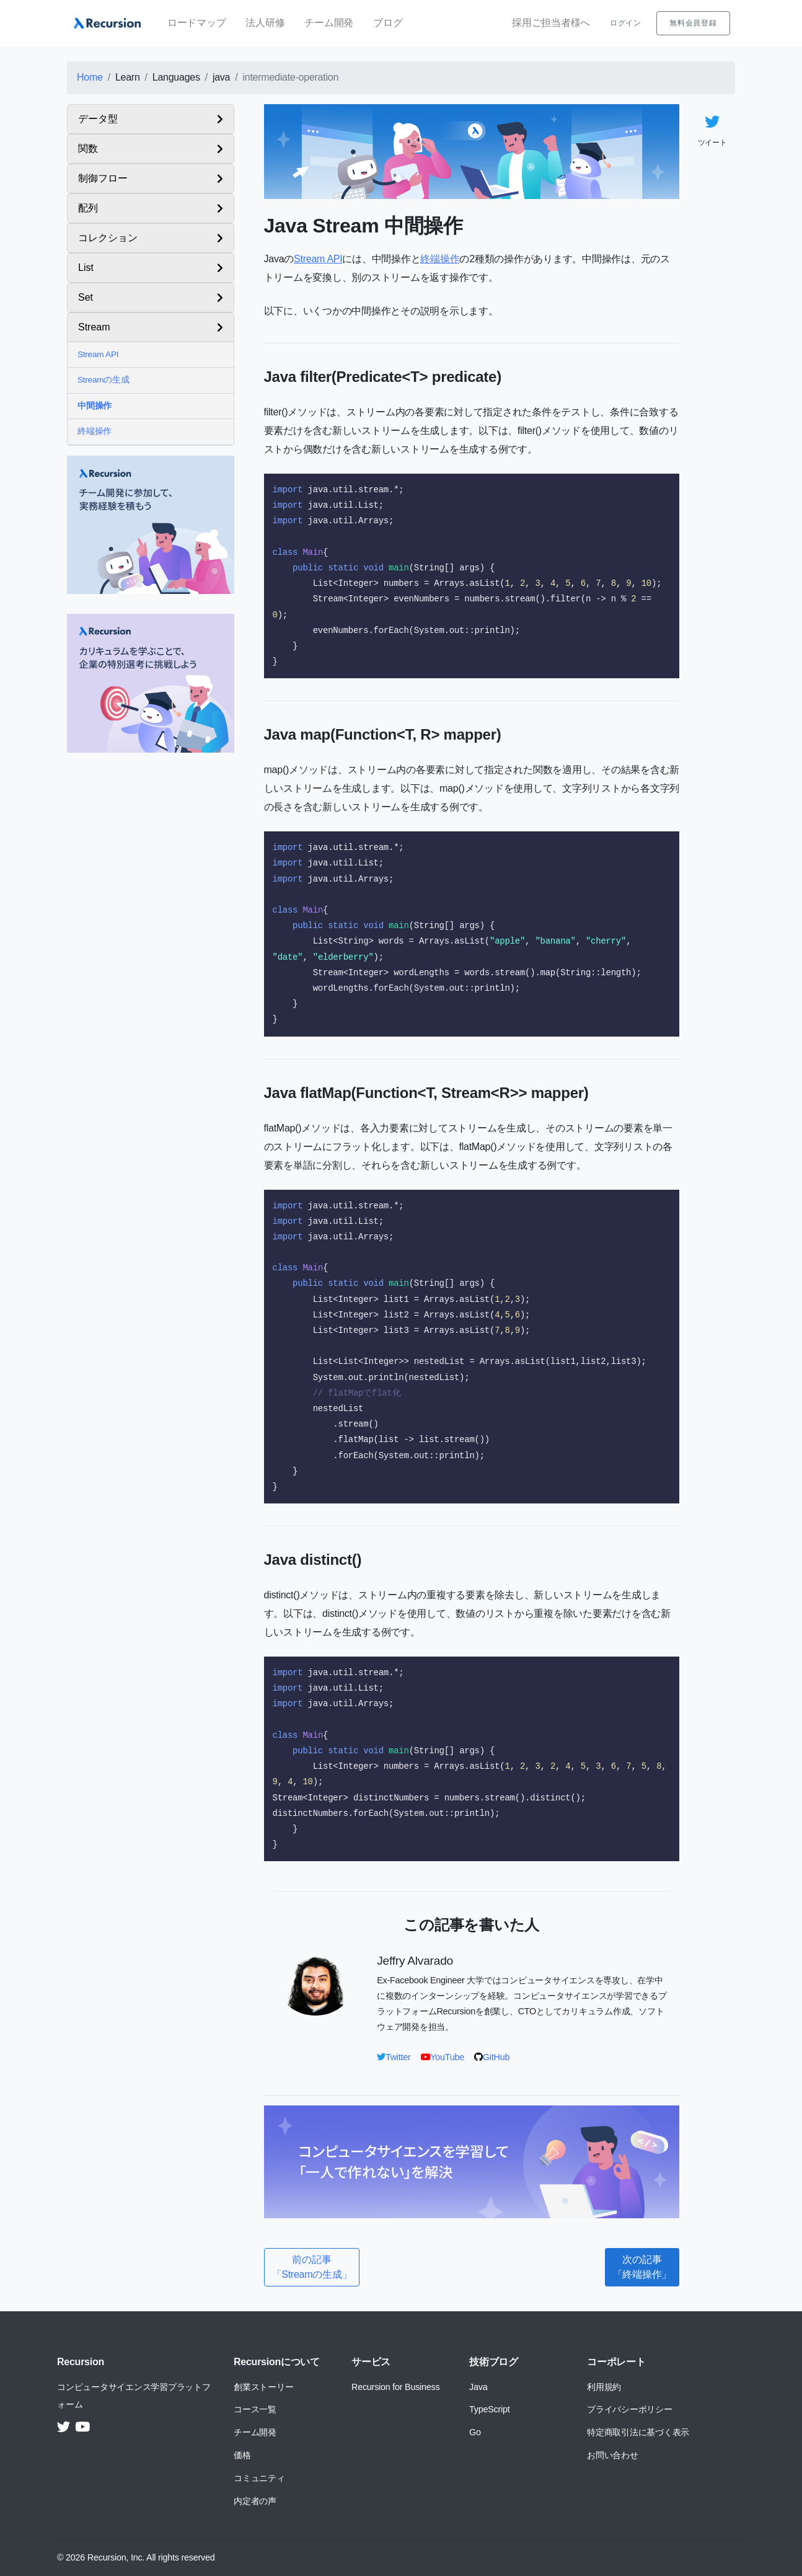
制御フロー (103, 178)
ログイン (625, 23)
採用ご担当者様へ (551, 22)
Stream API (97, 354)
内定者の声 (255, 2501)
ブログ (387, 22)
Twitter (393, 2057)
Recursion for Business (395, 2387)
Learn (127, 77)
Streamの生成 (103, 379)
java (221, 77)
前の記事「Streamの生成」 (312, 2267)
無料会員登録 (692, 23)
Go (475, 2432)
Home (90, 77)
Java (478, 2387)
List (86, 267)
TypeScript (489, 2409)
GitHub (491, 2057)
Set (85, 297)
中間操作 (94, 405)
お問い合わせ (612, 2455)
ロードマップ (196, 22)
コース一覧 (255, 2409)
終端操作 (94, 431)
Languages (176, 77)
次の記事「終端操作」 (642, 2267)
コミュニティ (259, 2478)
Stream (94, 327)
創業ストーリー (263, 2387)
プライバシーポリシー (629, 2409)
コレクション (108, 237)
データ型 (98, 118)
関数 (88, 148)
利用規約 (604, 2387)
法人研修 (264, 22)
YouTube (443, 2057)
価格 (242, 2455)
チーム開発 (328, 22)
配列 (88, 208)
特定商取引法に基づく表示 (638, 2432)
